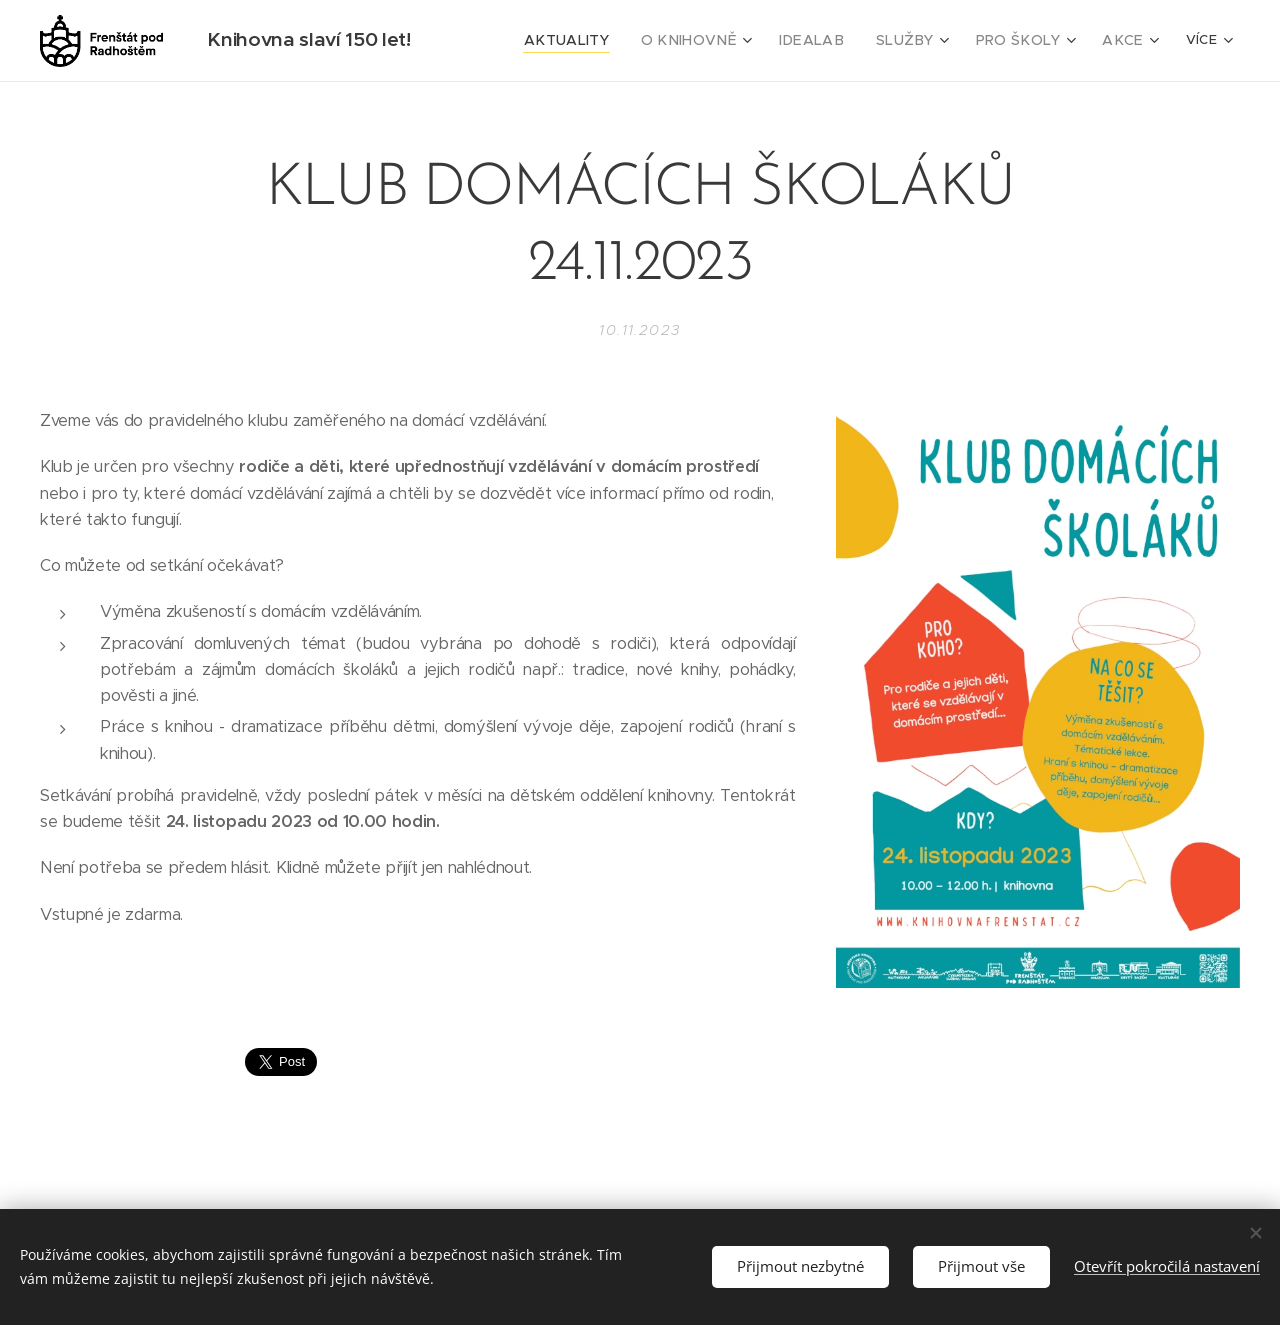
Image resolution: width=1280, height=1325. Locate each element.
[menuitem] (608, 41)
